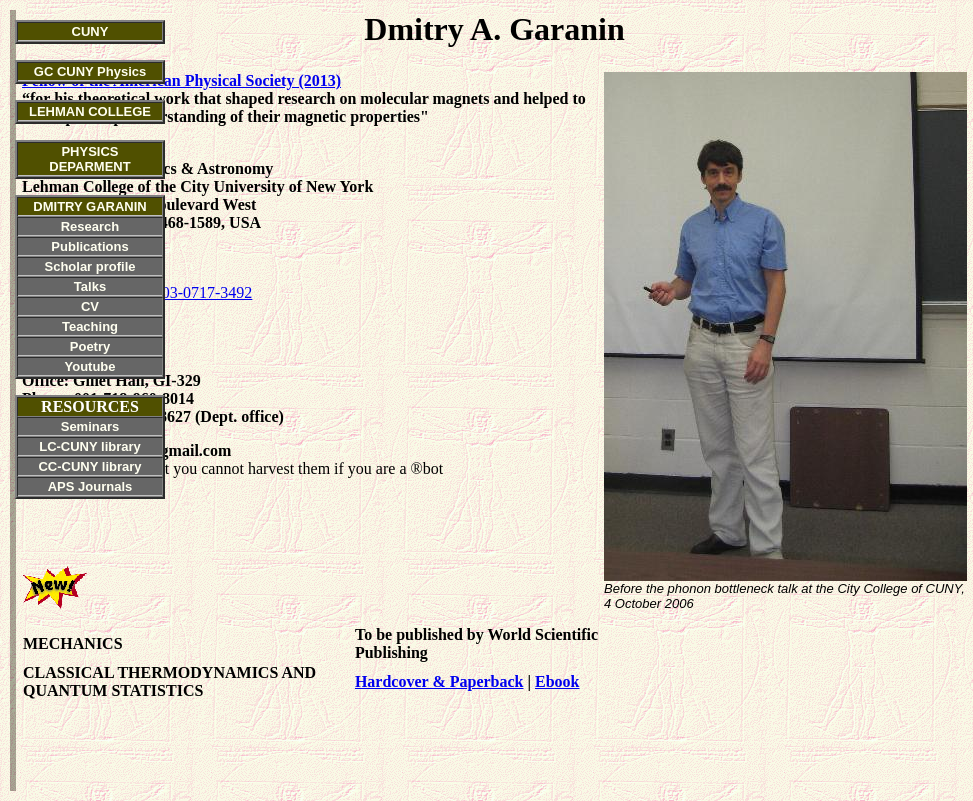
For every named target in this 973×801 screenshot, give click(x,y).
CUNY (90, 31)
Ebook (557, 681)
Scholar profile (89, 266)
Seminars (90, 426)
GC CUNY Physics (90, 71)
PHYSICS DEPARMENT (89, 159)
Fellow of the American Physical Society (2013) (181, 80)
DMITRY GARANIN (89, 206)
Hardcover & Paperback (439, 681)
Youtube (89, 366)
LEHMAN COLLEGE (90, 111)
